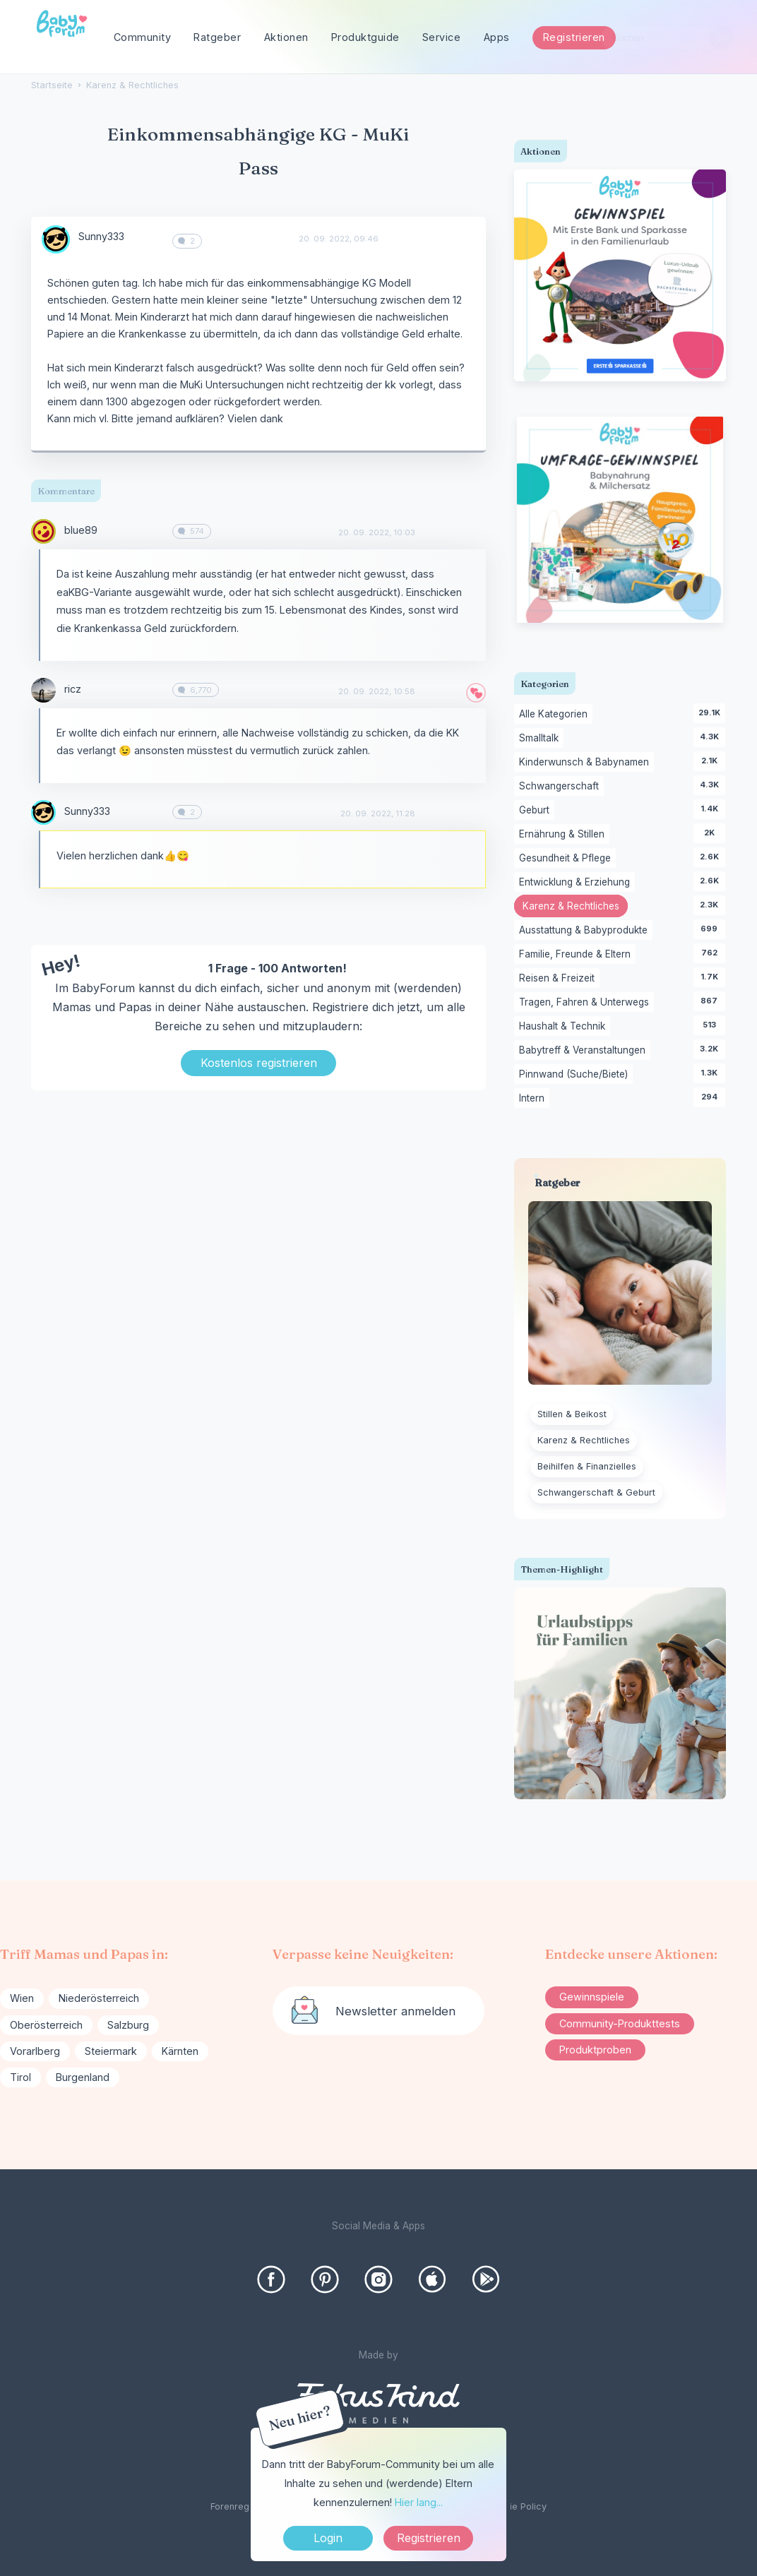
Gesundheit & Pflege (567, 858)
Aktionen (286, 37)
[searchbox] (667, 37)
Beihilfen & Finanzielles (586, 1466)
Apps (497, 37)
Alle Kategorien (555, 714)
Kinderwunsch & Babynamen (586, 762)
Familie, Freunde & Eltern (577, 955)
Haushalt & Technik (564, 1027)
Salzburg (128, 2025)
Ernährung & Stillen (564, 834)
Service (441, 37)
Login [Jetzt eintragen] (328, 2538)
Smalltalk (541, 738)
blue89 (80, 530)
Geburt (536, 810)
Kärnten (180, 2051)
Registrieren (574, 37)
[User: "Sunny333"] (56, 239)
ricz (72, 689)
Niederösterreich (99, 1998)
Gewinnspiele (591, 1997)
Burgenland (82, 2077)
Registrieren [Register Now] (428, 2538)
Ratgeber (217, 37)
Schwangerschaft (561, 786)
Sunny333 (101, 236)
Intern (534, 1099)
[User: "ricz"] (43, 690)
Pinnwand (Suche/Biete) (576, 1075)
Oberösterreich (46, 2025)
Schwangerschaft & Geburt (596, 1492)
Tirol (20, 2077)
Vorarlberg (35, 2051)
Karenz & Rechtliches (575, 907)
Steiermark (111, 2051)
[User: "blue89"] (43, 531)
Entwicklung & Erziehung (577, 882)
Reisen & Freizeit (559, 979)
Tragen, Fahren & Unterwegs (586, 1003)
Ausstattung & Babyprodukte (585, 931)
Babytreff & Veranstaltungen (584, 1051)
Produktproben (595, 2050)
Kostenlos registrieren (259, 1063)
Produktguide (365, 37)
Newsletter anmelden (395, 2011)
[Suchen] (721, 37)
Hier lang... (419, 2502)
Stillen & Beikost (572, 1414)
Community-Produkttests (619, 2023)
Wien (22, 1998)
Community (143, 37)
